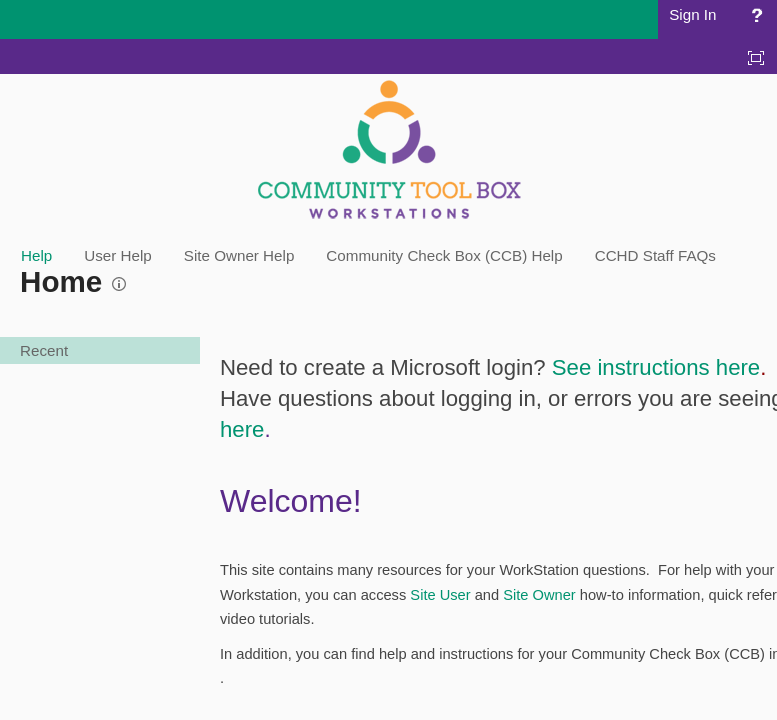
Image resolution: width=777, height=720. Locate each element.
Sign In (692, 14)
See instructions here (656, 367)
